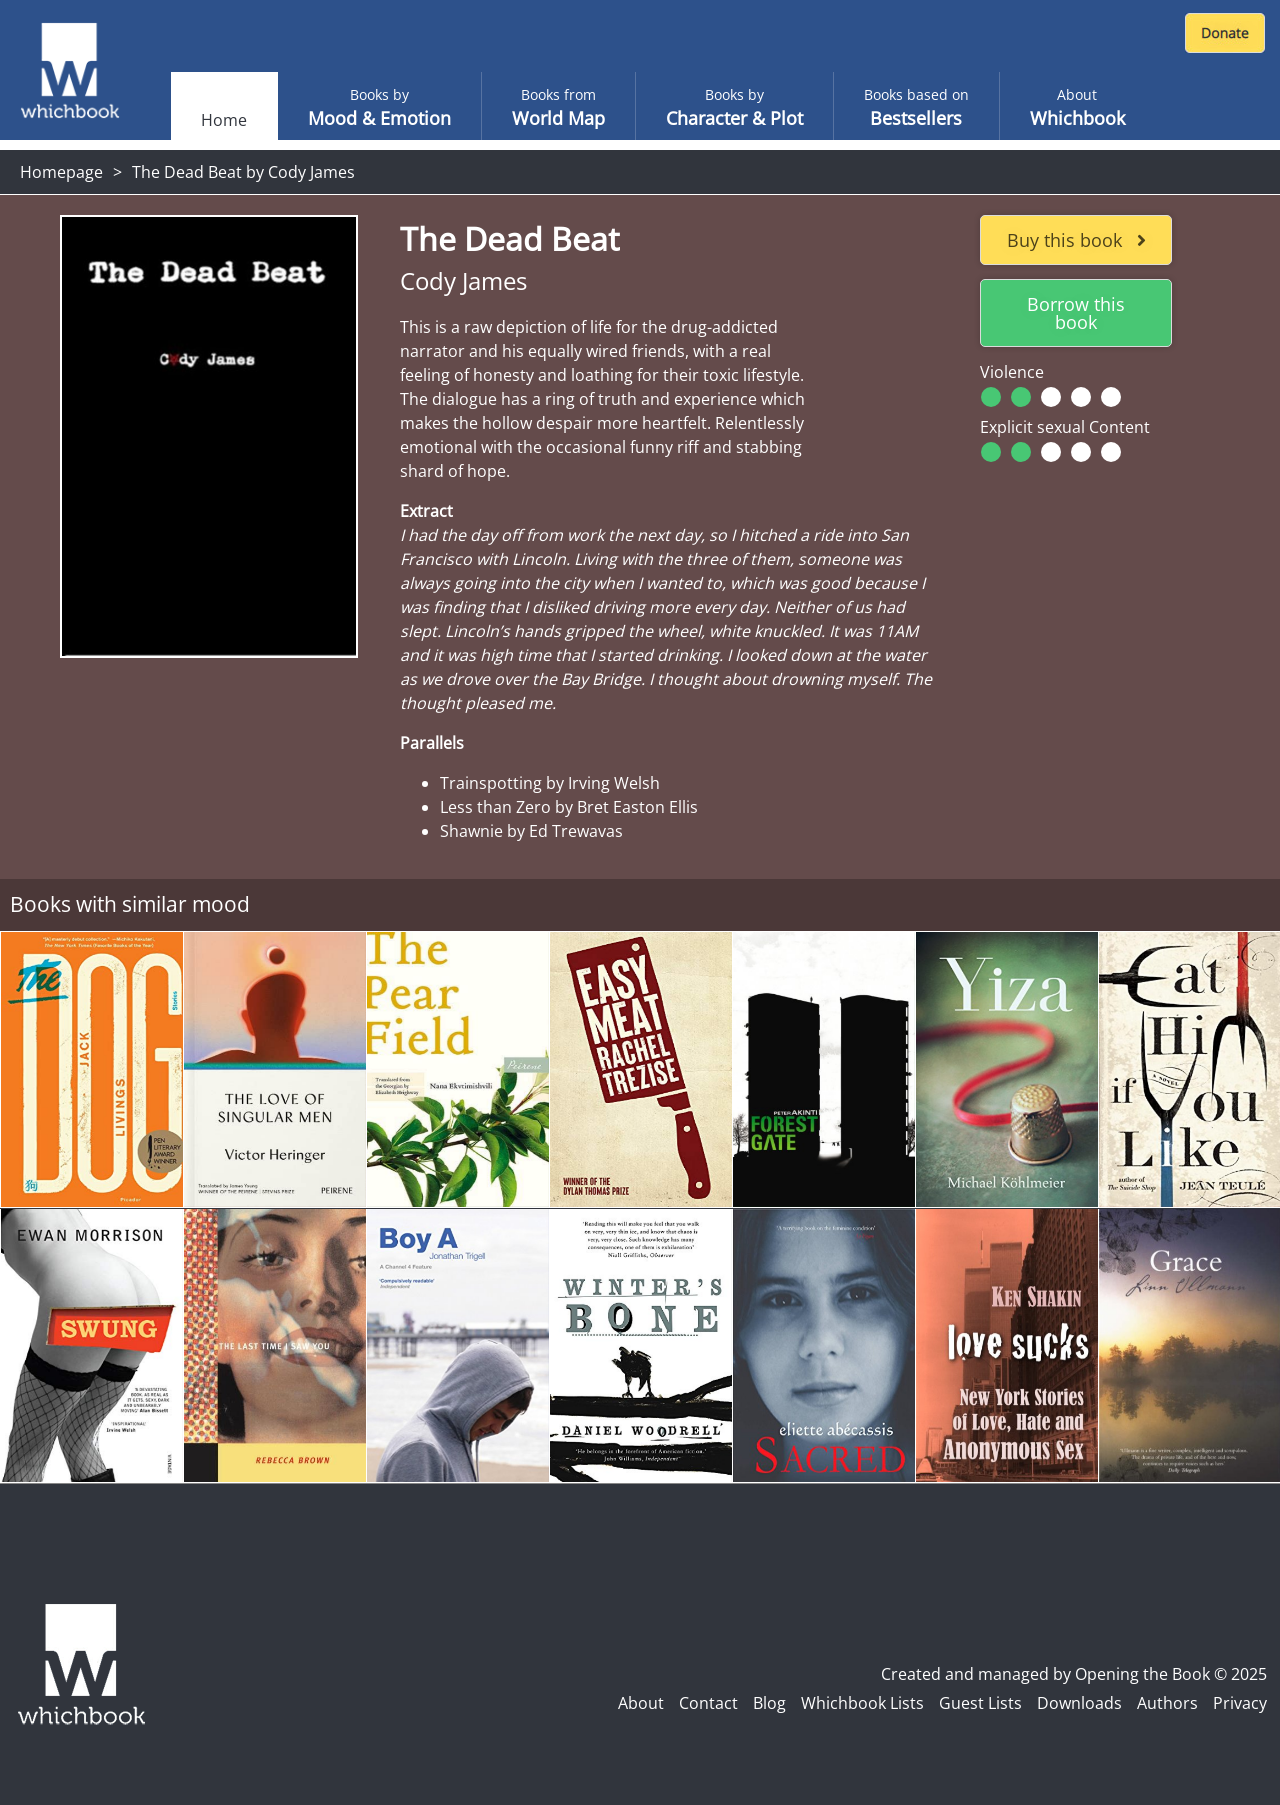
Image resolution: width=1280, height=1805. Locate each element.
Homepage (61, 172)
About (641, 1703)
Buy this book (1076, 240)
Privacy (1240, 1703)
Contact (708, 1703)
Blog (769, 1703)
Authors (1167, 1703)
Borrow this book (1076, 313)
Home (224, 120)
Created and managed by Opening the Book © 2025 (1074, 1674)
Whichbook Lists (862, 1703)
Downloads (1079, 1703)
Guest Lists (980, 1703)
